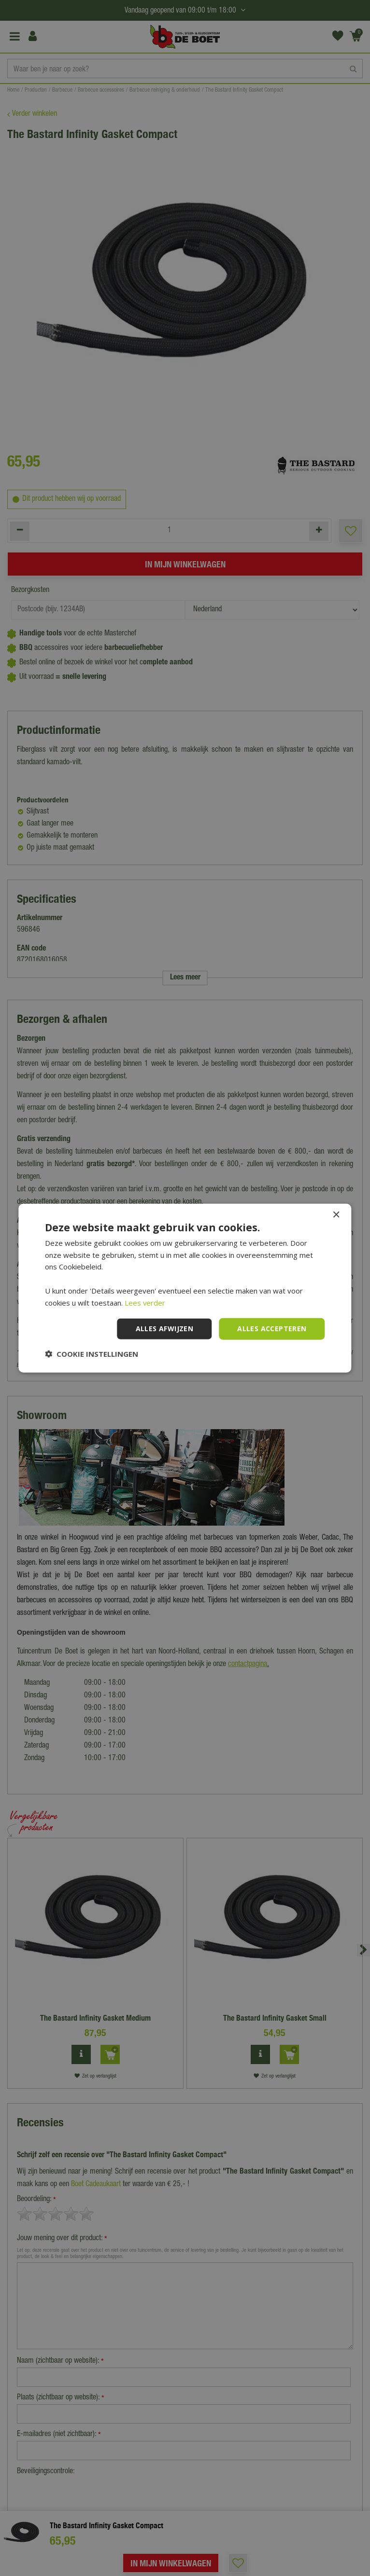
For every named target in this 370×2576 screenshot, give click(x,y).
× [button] (336, 1214)
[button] (91, 1354)
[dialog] (185, 1288)
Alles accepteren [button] (271, 1328)
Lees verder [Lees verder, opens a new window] (145, 1302)
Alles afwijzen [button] (165, 1328)
